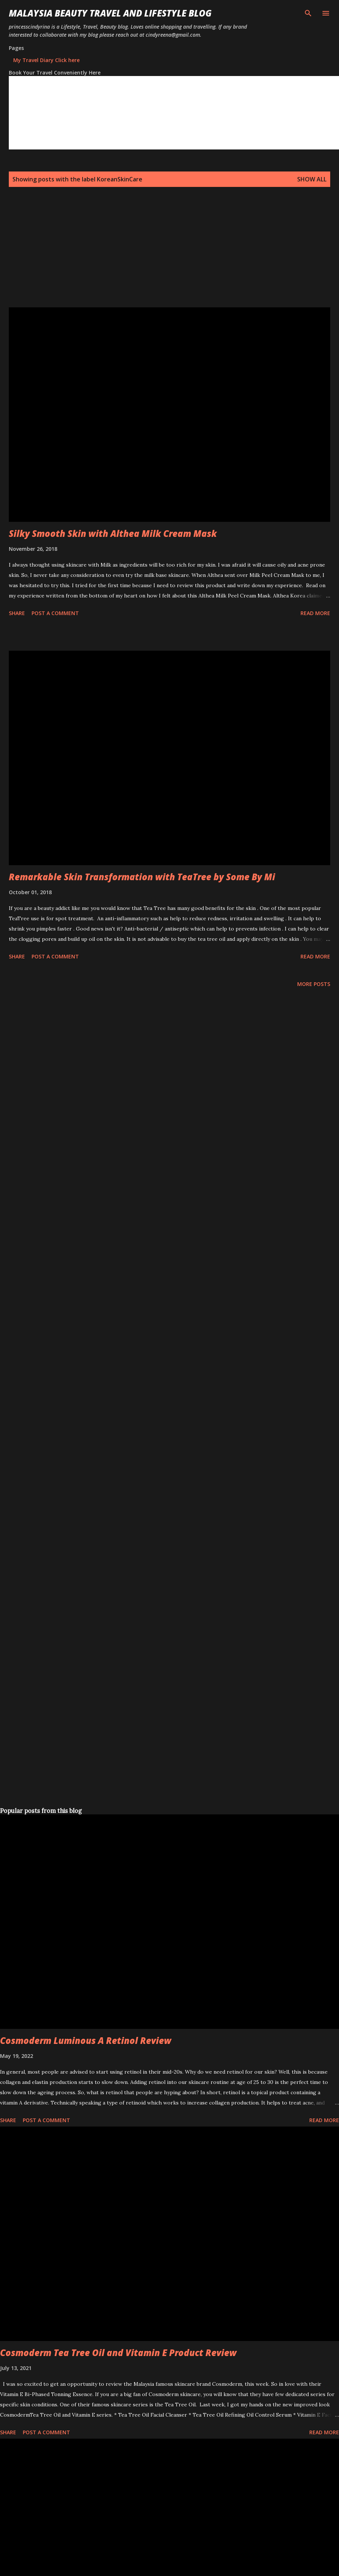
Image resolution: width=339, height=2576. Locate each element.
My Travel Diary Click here (46, 60)
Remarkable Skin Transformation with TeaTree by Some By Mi (142, 877)
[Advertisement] (133, 256)
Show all (312, 179)
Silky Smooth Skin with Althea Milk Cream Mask (113, 533)
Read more (315, 613)
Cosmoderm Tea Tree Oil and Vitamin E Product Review (118, 2352)
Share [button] (17, 613)
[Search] (308, 13)
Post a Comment (55, 613)
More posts (313, 983)
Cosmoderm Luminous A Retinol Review (85, 2040)
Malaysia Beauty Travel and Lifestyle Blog (110, 13)
